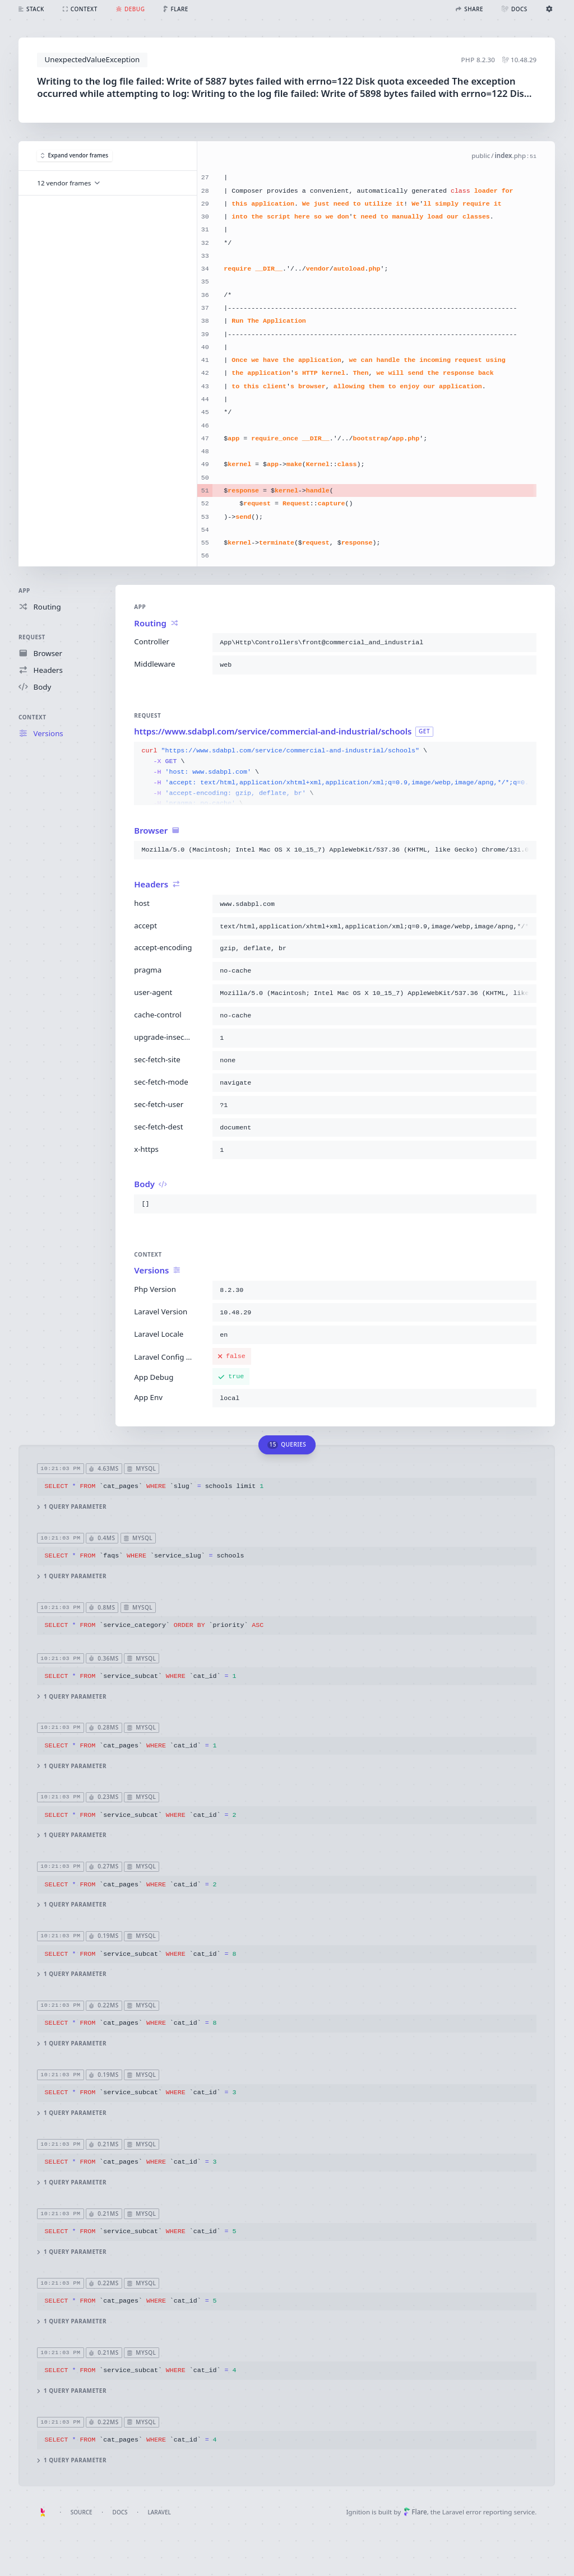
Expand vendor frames (74, 155)
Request (31, 637)
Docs (120, 2512)
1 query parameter (72, 1506)
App (24, 590)
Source (81, 2512)
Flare (415, 2512)
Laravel (159, 2512)
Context (32, 717)
